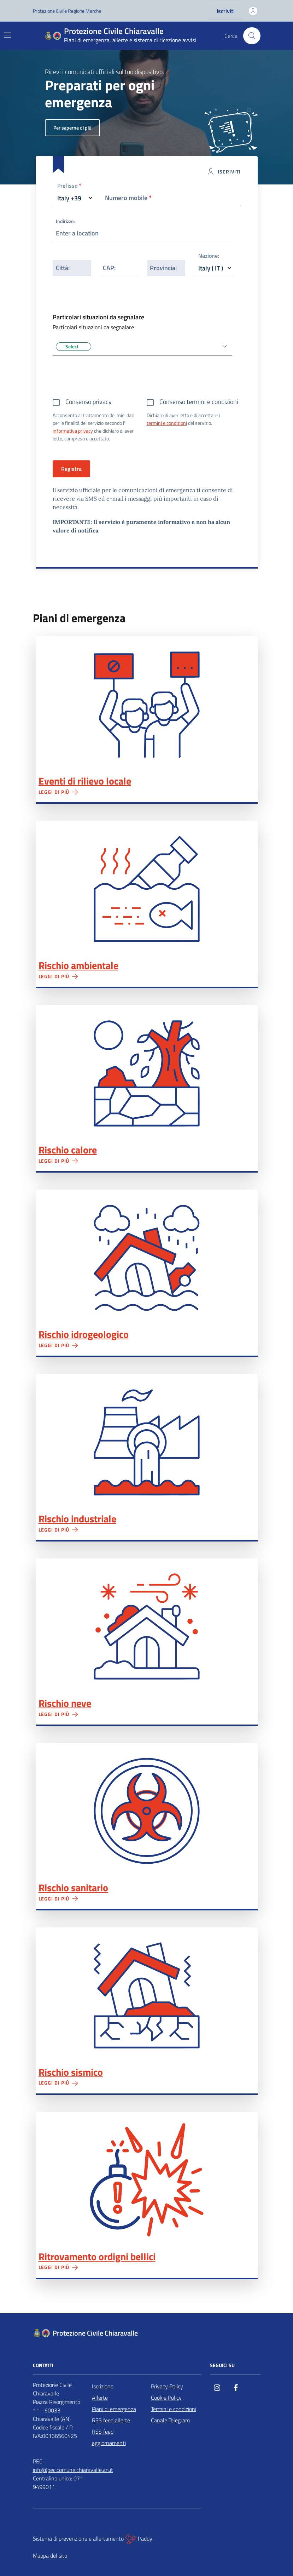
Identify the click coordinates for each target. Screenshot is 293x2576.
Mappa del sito (50, 2555)
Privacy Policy (167, 2386)
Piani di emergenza (114, 2409)
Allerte (100, 2397)
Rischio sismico (71, 2072)
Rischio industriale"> (147, 1442)
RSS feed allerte (111, 2420)
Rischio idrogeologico (84, 1334)
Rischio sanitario (73, 1887)
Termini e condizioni (173, 2409)
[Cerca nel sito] (251, 35)
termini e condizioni (167, 423)
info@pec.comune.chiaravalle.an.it (73, 2470)
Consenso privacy (88, 401)
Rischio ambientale (78, 965)
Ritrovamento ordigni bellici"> (147, 2180)
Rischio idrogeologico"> (147, 1258)
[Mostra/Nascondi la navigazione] (8, 35)
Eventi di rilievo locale (85, 781)
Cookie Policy (166, 2397)
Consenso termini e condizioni (198, 401)
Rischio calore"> (147, 1073)
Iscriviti (226, 11)
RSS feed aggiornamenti (109, 2437)
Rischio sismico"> (147, 1995)
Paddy (138, 2539)
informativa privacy (73, 430)
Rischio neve (65, 1703)
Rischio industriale (77, 1518)
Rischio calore (68, 1150)
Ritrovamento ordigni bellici (97, 2256)
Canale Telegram (170, 2420)
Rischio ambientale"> (147, 889)
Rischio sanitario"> (147, 1811)
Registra (71, 469)
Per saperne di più (72, 127)
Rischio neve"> (147, 1626)
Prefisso (69, 186)
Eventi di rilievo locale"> (147, 704)
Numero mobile (128, 198)
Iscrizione (102, 2386)
